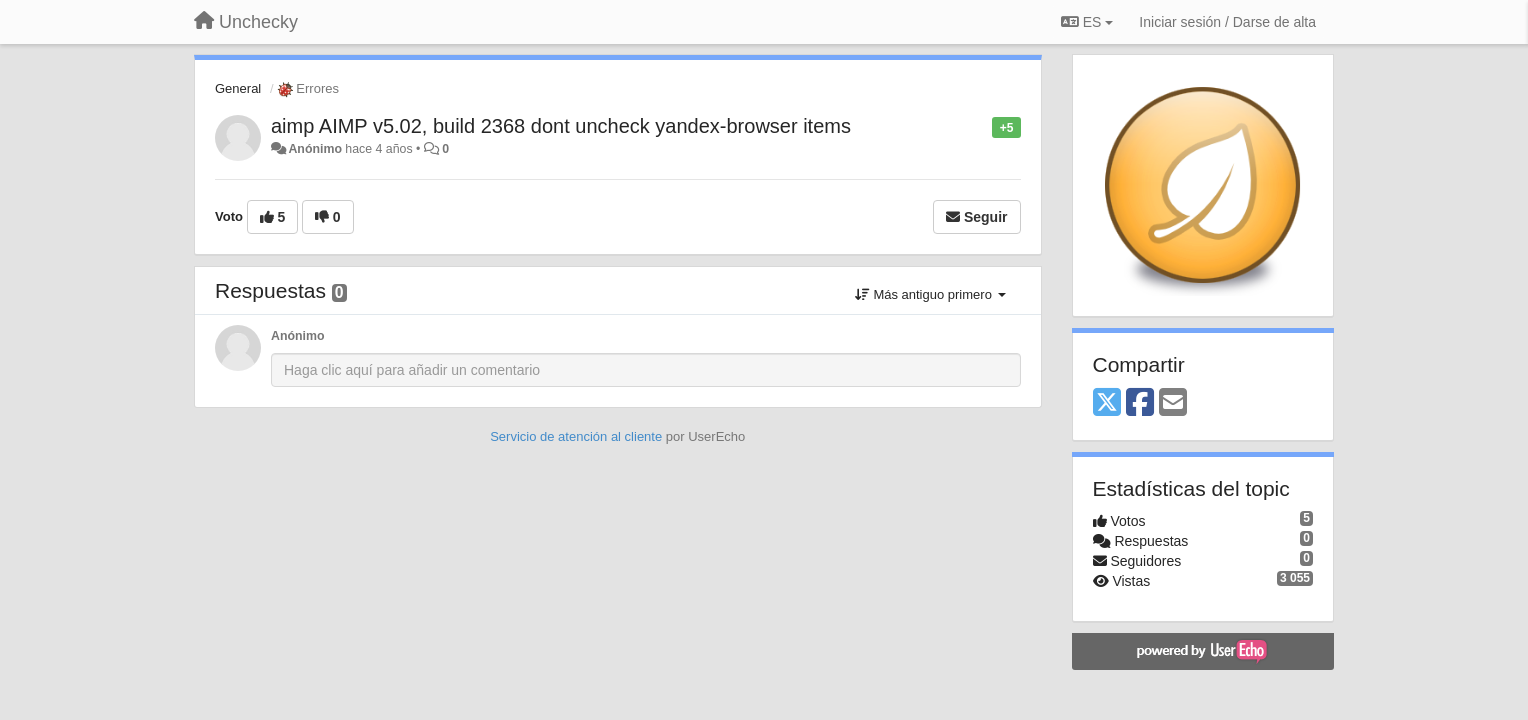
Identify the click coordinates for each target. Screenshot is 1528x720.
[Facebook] (1140, 403)
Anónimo (314, 149)
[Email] (1173, 403)
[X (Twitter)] (1107, 403)
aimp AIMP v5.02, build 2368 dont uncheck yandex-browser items (561, 126)
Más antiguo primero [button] (930, 294)
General (238, 88)
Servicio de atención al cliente (578, 436)
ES (1087, 22)
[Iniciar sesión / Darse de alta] (1227, 22)
